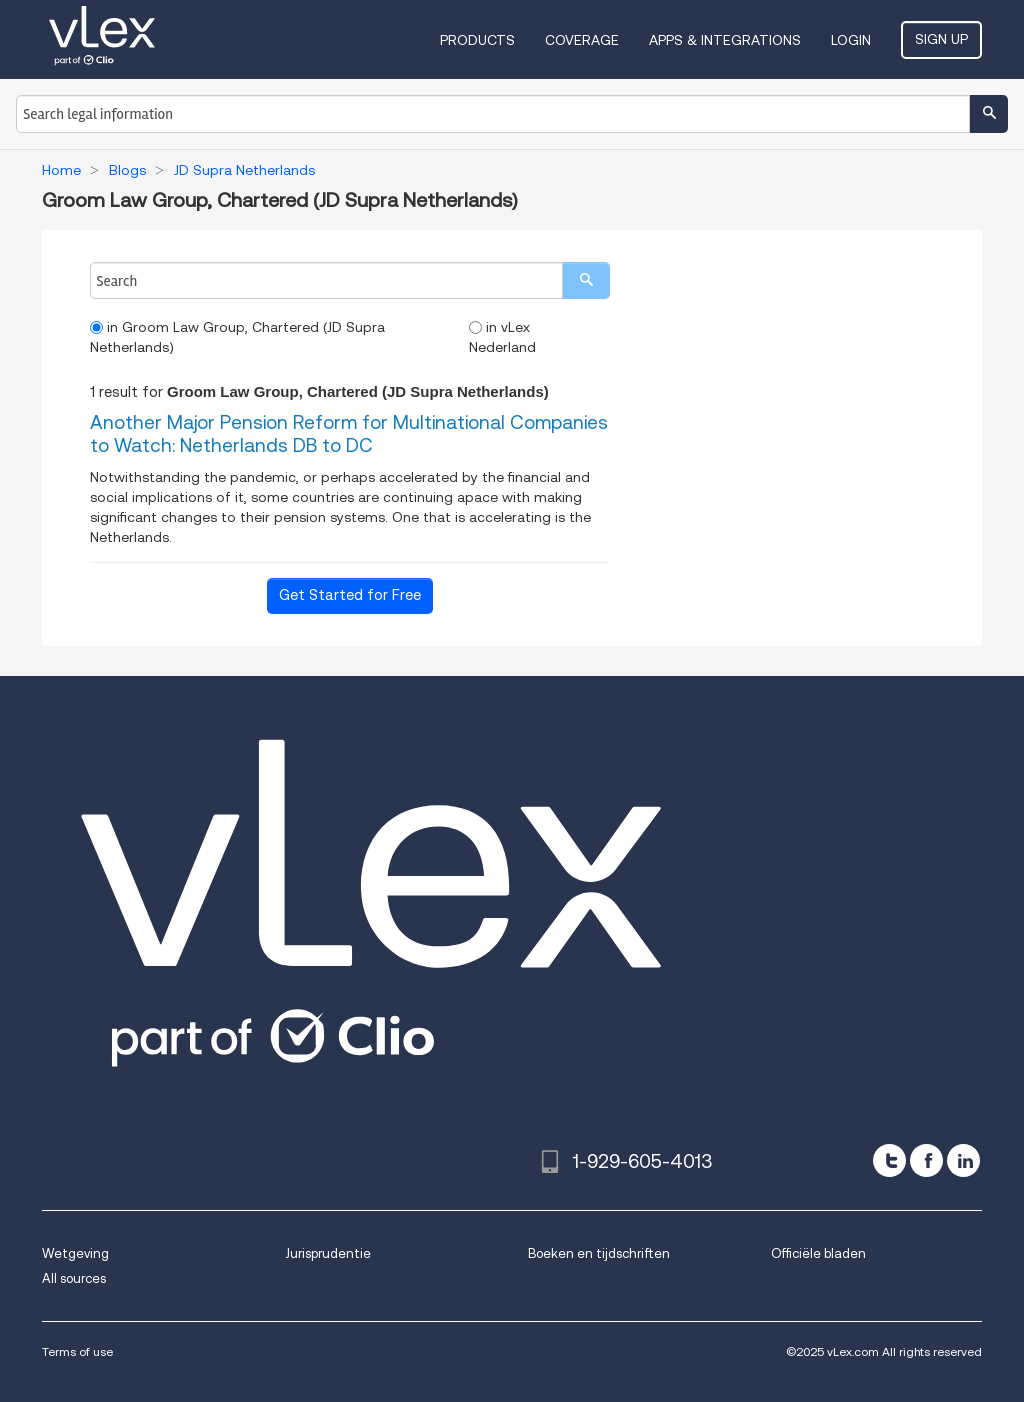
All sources (74, 1278)
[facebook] (926, 1160)
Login (851, 40)
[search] (586, 280)
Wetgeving (75, 1253)
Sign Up (941, 39)
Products (477, 40)
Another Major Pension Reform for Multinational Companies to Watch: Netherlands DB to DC (349, 434)
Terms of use (77, 1351)
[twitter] (889, 1160)
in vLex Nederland (502, 337)
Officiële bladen (818, 1253)
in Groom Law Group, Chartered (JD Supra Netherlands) (237, 337)
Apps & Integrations (725, 40)
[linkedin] (963, 1160)
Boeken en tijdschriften (599, 1253)
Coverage (582, 40)
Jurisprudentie (328, 1253)
